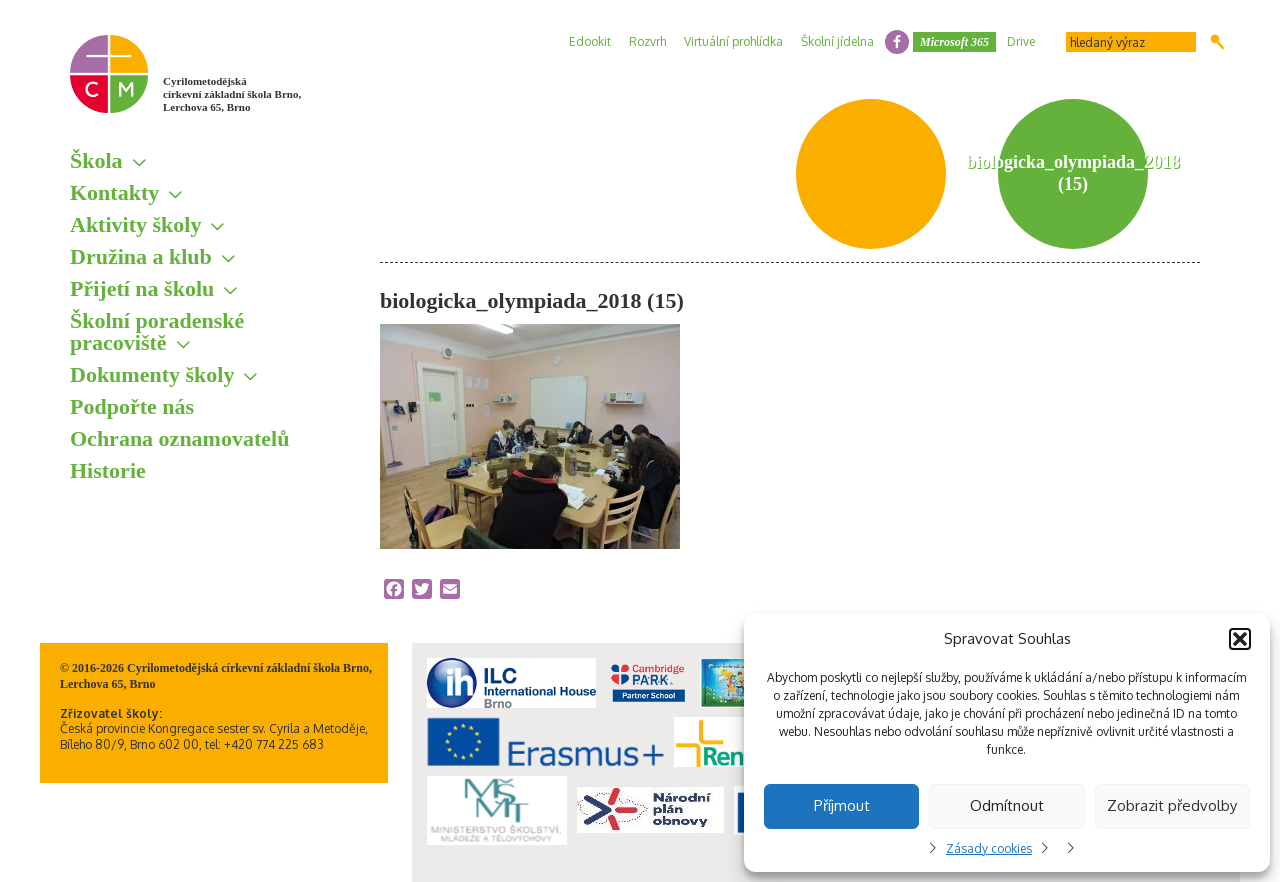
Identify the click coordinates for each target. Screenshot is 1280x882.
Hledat (1217, 42)
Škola (96, 160)
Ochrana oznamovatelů (179, 438)
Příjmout (842, 805)
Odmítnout (1007, 805)
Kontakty (114, 192)
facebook (897, 42)
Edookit (590, 41)
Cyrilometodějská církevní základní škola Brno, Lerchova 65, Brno (232, 94)
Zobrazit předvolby (1172, 805)
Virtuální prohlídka (733, 41)
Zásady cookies (989, 848)
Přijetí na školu (142, 288)
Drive (1021, 41)
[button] (1240, 639)
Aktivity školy (135, 224)
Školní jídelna (837, 41)
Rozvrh (647, 41)
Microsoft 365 (954, 42)
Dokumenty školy (152, 374)
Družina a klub (141, 256)
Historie (108, 470)
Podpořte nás (132, 406)
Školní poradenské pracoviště (157, 331)
